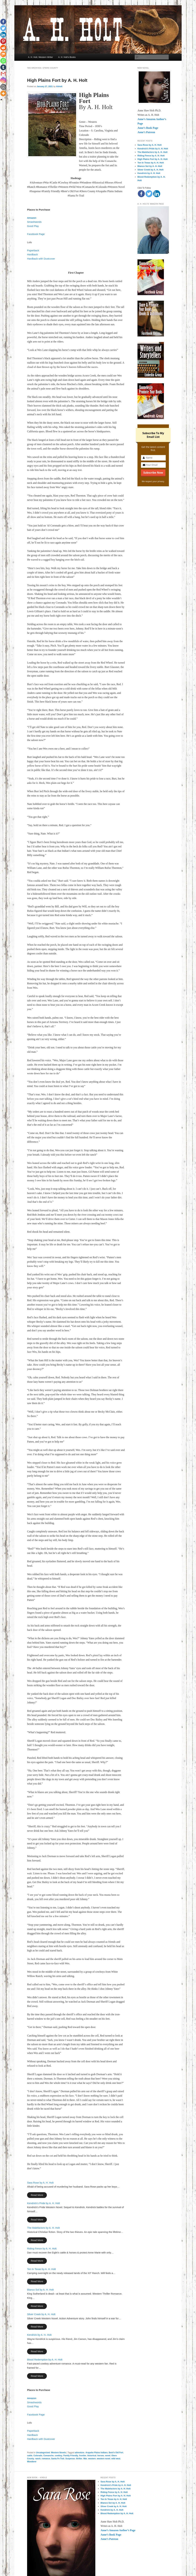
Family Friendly (70, 2455)
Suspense (70, 2458)
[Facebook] (3, 22)
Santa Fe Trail (57, 2458)
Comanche (48, 2455)
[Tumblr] (3, 67)
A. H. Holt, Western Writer (40, 57)
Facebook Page (36, 234)
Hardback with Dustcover (41, 258)
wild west (115, 2458)
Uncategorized (43, 2452)
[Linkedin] (3, 35)
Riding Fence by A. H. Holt (42, 2248)
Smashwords (34, 221)
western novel (103, 2458)
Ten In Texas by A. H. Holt (41, 2269)
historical (91, 2455)
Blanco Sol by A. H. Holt (40, 2289)
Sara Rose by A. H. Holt (40, 2182)
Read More (37, 2195)
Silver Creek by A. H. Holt (41, 2314)
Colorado (37, 2455)
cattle (29, 2455)
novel (107, 2455)
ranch (38, 2458)
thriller (79, 2458)
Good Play (33, 226)
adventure (79, 2452)
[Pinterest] (3, 41)
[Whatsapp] (3, 61)
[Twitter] (3, 28)
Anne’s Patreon (146, 132)
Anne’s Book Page (147, 127)
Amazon (31, 217)
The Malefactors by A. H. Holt (43, 2227)
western (92, 2458)
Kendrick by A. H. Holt (39, 2334)
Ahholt (59, 86)
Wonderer (31, 2461)
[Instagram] (3, 80)
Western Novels (58, 2452)
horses (100, 2455)
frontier (82, 2455)
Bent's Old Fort (116, 2452)
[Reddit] (3, 48)
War (85, 2458)
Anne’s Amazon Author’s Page (118, 2530)
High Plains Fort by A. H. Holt (57, 80)
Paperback (33, 250)
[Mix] (3, 54)
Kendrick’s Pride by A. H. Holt (43, 2203)
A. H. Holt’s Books (67, 57)
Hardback (32, 254)
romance (46, 2458)
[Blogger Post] (3, 87)
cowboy (58, 2455)
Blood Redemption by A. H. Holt (44, 2359)
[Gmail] (3, 74)
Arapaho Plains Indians (96, 2452)
